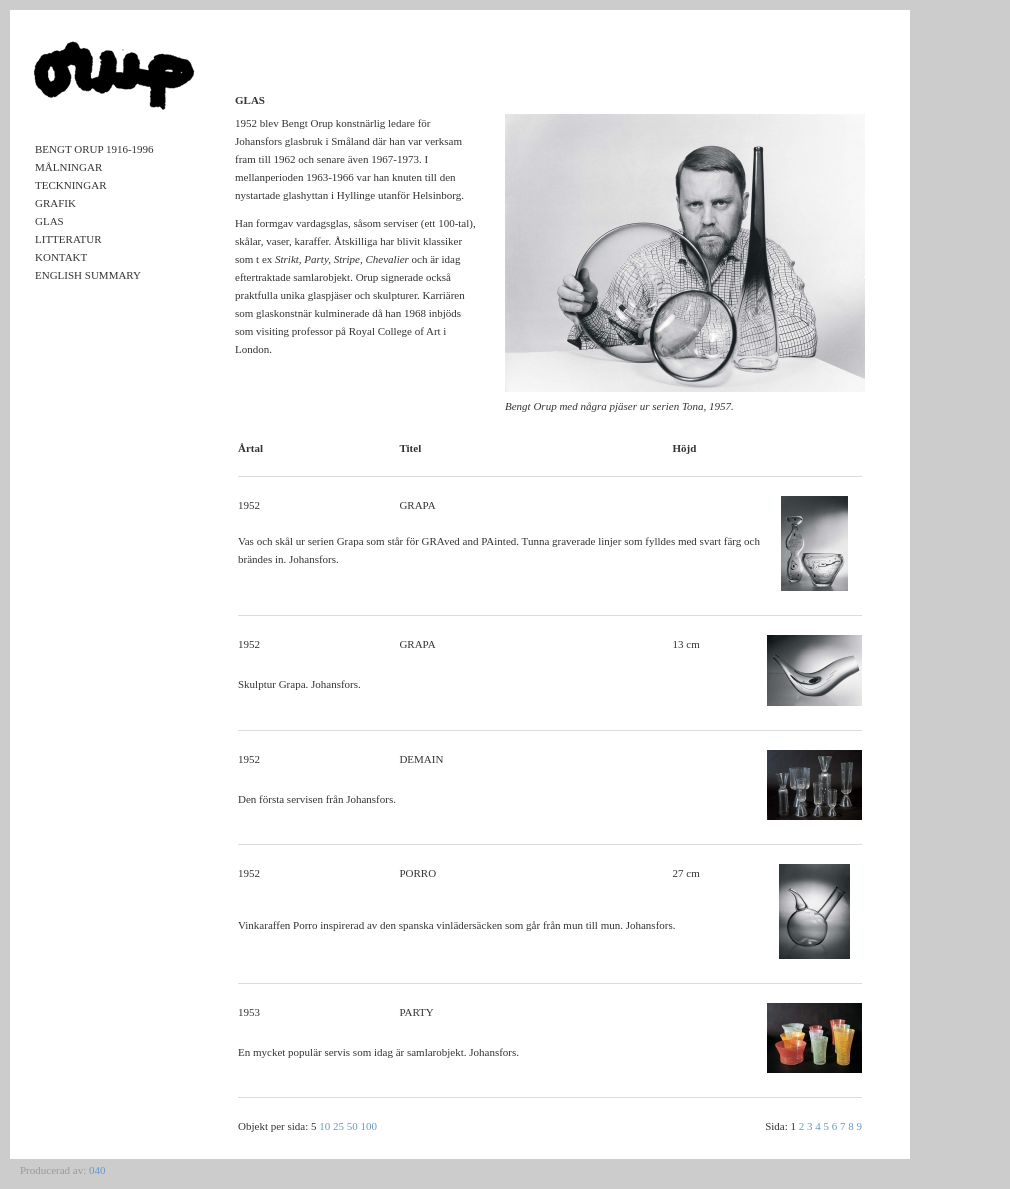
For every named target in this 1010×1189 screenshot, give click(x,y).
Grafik (55, 203)
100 (369, 1126)
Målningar (68, 167)
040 (97, 1170)
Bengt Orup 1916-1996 (94, 149)
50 (352, 1126)
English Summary (88, 275)
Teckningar (71, 185)
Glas (49, 221)
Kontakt (61, 257)
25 (338, 1126)
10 (324, 1126)
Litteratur (68, 239)
